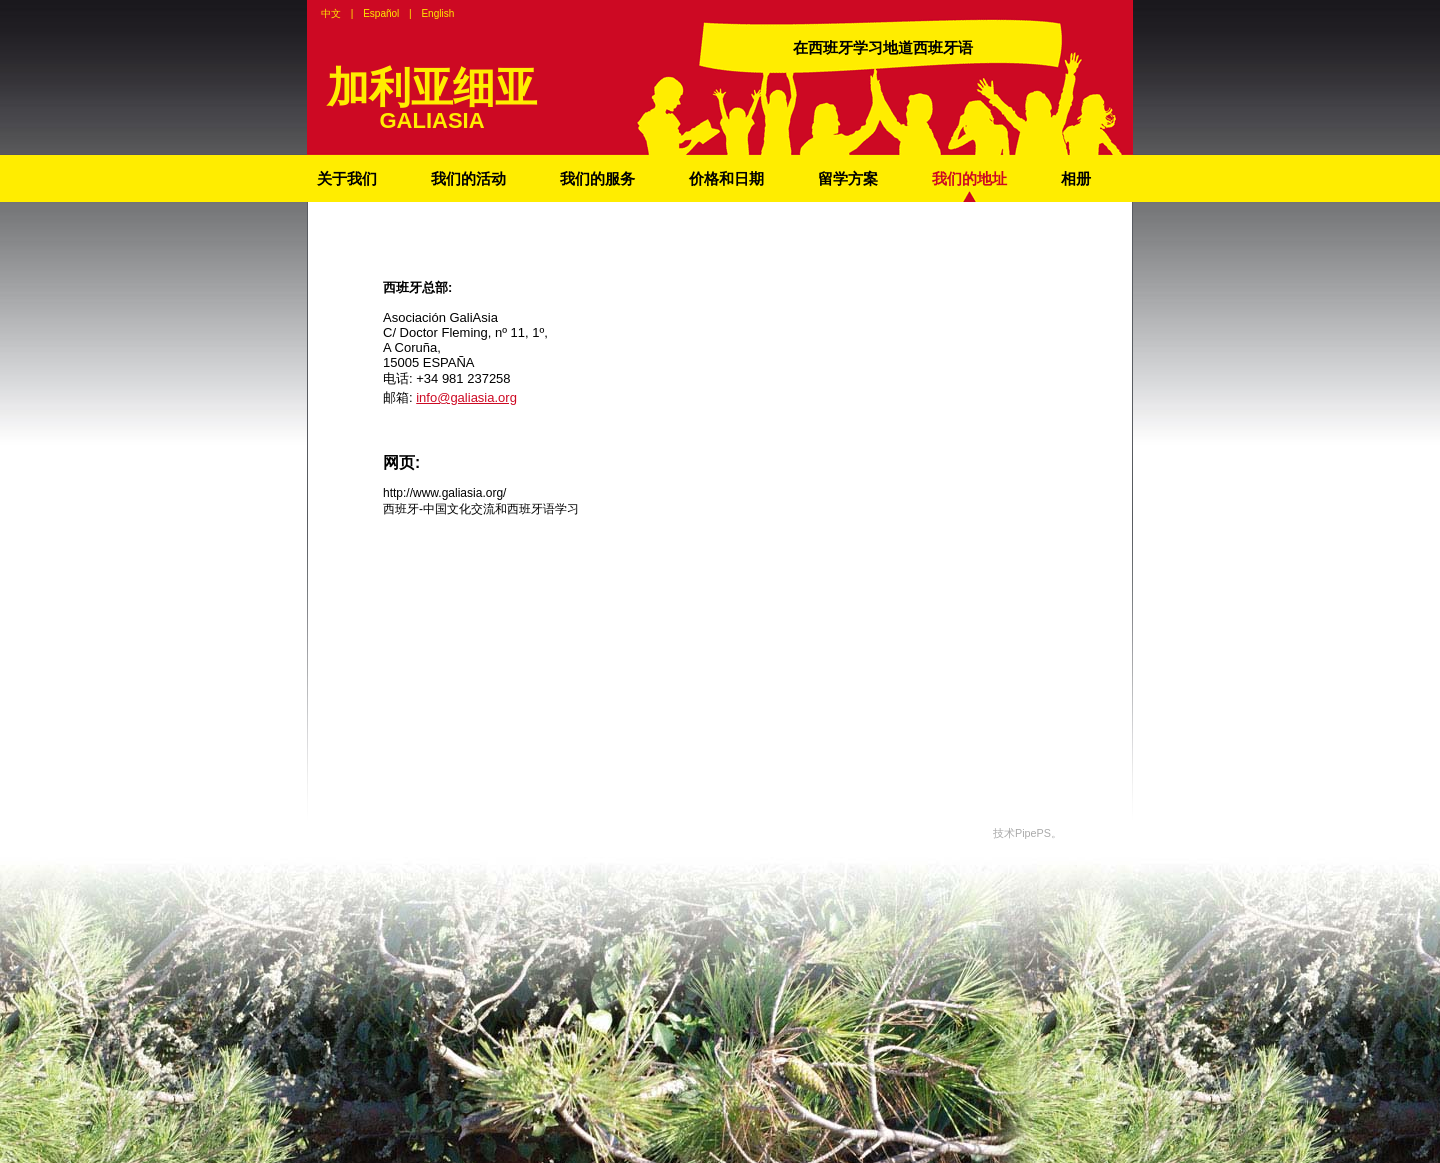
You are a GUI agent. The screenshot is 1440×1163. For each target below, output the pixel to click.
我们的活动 (468, 178)
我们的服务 (597, 178)
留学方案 (848, 178)
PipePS (1033, 833)
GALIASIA (431, 120)
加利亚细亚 (432, 87)
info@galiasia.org (466, 397)
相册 (1076, 178)
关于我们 (347, 178)
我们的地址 (969, 178)
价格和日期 (726, 178)
